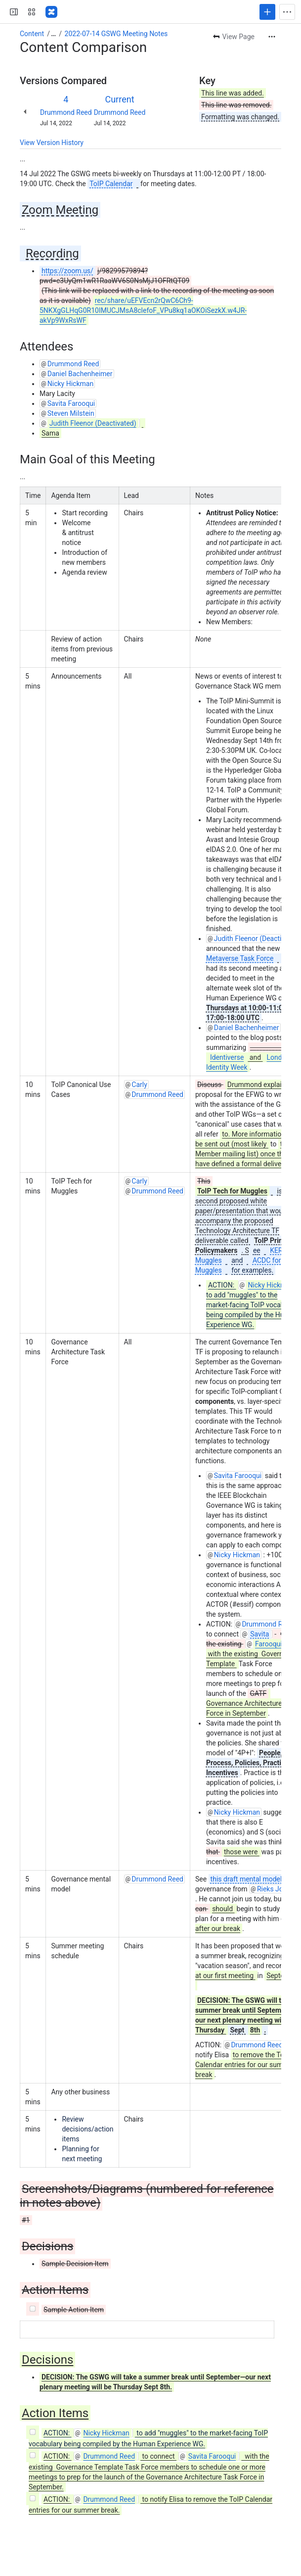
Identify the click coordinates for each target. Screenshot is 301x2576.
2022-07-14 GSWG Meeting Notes (116, 34)
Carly (139, 1085)
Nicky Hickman (70, 384)
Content (32, 34)
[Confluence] (51, 12)
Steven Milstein (70, 413)
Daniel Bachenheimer (80, 374)
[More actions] (271, 36)
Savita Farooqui (71, 403)
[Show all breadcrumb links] (53, 34)
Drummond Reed (66, 112)
